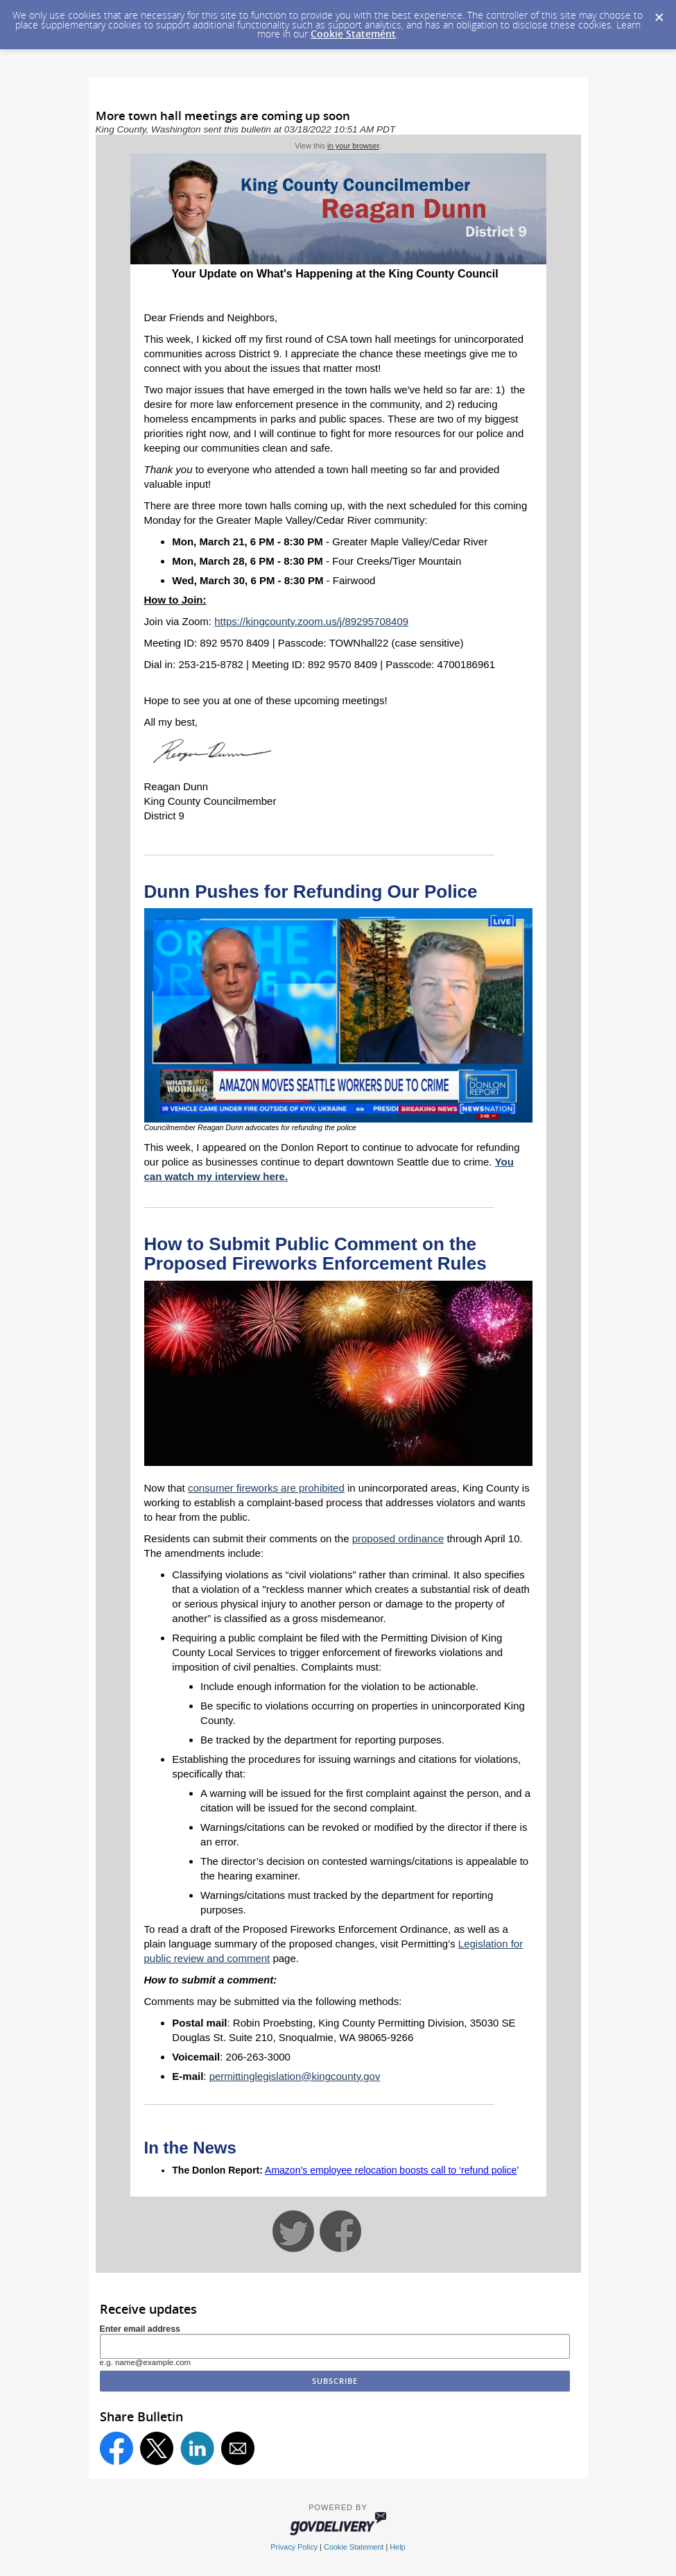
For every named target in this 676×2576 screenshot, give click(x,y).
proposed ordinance (398, 1538)
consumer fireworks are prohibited (266, 1488)
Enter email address (140, 2329)
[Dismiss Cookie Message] (658, 13)
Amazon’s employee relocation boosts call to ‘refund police (391, 2170)
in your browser (353, 146)
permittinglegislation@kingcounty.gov (295, 2076)
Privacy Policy (294, 2547)
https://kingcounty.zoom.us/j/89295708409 (311, 621)
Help (397, 2547)
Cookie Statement (353, 33)
